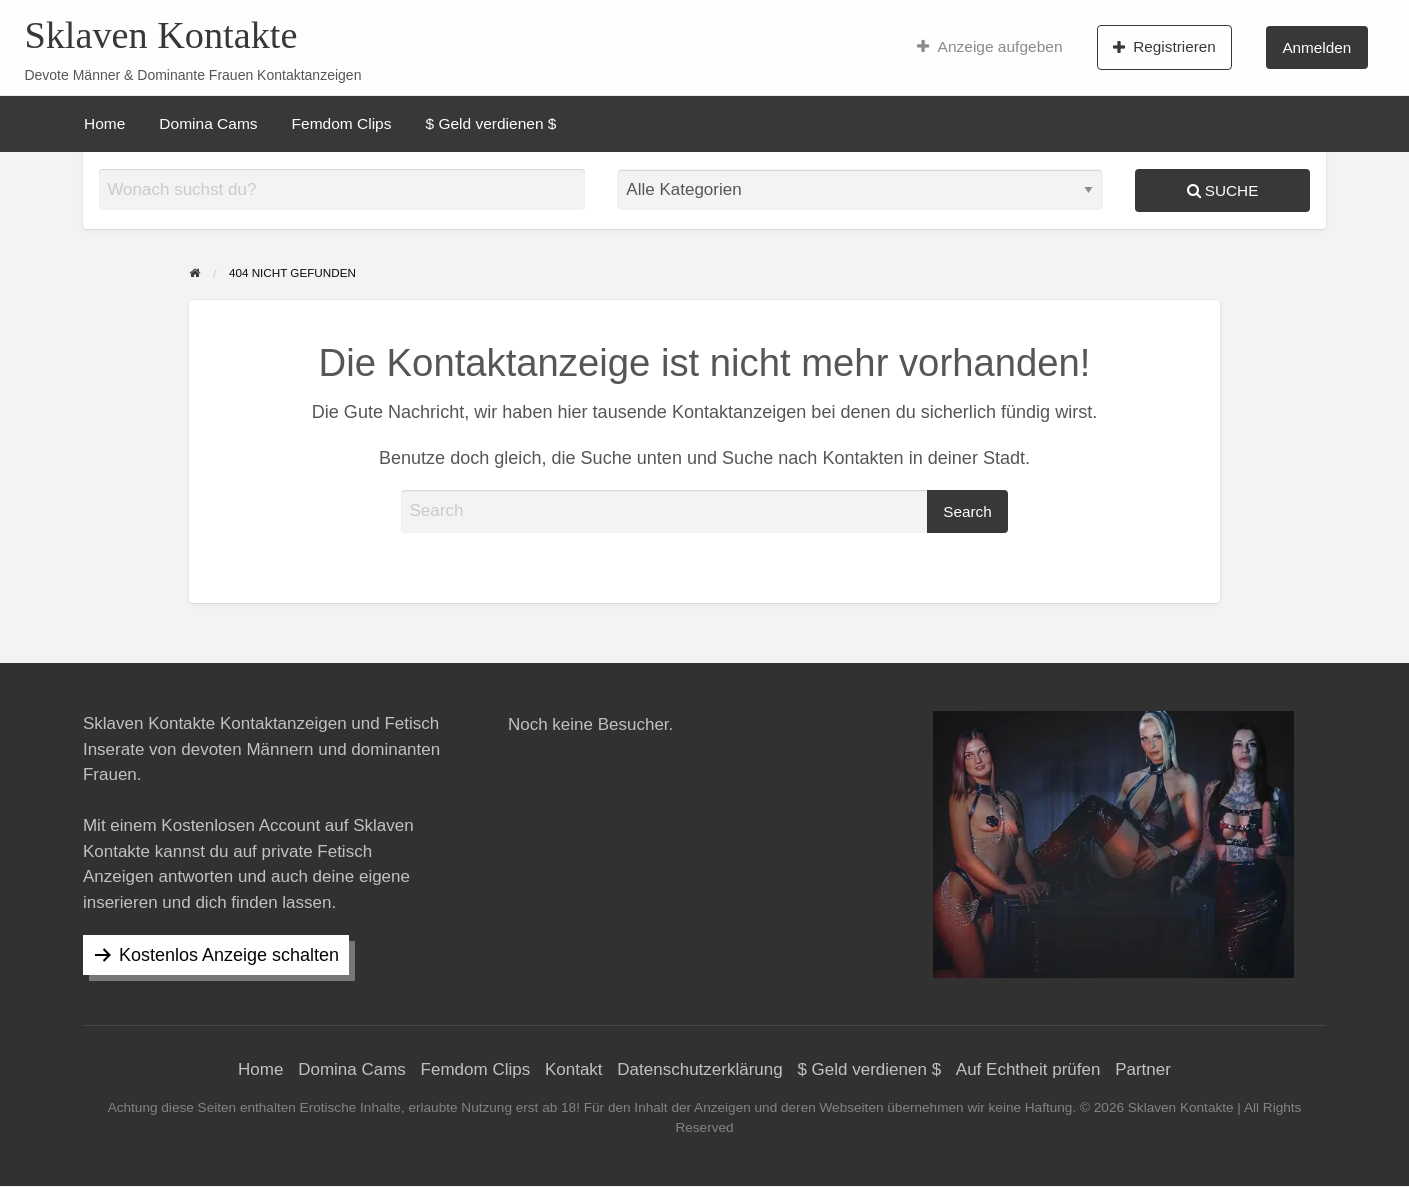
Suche (1223, 190)
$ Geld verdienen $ (490, 123)
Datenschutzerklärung (699, 1069)
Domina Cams (208, 123)
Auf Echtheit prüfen (1028, 1069)
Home (104, 123)
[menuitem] (989, 47)
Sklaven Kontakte (160, 35)
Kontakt (574, 1069)
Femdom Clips (342, 123)
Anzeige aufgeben (989, 47)
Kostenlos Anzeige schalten (229, 955)
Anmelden (1316, 47)
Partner (1143, 1069)
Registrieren (1164, 47)
